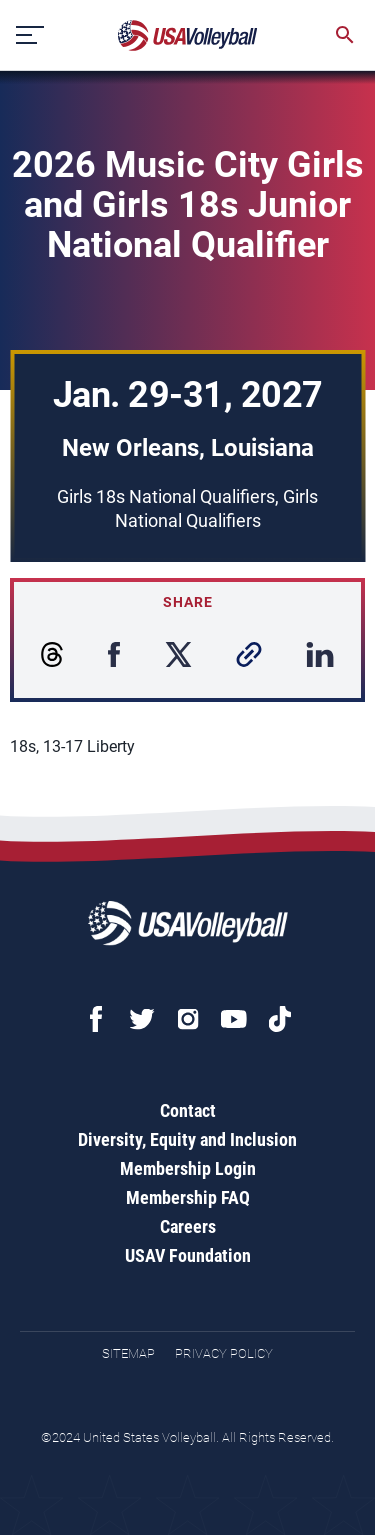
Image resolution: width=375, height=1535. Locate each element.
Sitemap (128, 1353)
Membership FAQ (188, 1197)
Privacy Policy (224, 1353)
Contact (188, 1110)
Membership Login (188, 1168)
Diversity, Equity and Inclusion (187, 1139)
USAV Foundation (188, 1255)
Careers (188, 1226)
